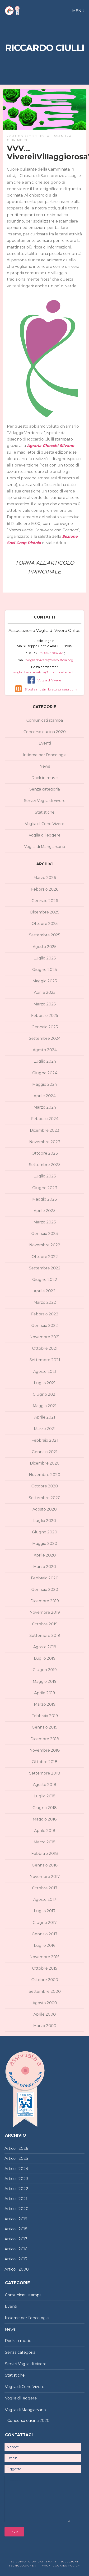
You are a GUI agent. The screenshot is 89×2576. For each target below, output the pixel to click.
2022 (23, 2188)
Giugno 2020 (44, 1532)
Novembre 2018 (44, 1750)
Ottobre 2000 (44, 1980)
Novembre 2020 (44, 1474)
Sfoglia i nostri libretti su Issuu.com (51, 689)
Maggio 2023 (44, 1199)
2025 (23, 2158)
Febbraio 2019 (45, 1716)
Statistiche (45, 812)
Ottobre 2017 (44, 1888)
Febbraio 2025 (44, 1015)
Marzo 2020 (44, 1566)
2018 (23, 2229)
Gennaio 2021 (44, 1452)
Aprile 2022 (45, 1291)
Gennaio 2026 (45, 900)
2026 (23, 2148)
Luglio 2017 (45, 1911)
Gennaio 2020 (44, 1589)
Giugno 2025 (44, 969)
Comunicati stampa (44, 720)
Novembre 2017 (45, 1876)
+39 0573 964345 (51, 653)
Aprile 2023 (45, 1210)
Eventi (45, 743)
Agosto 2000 (45, 2003)
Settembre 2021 (44, 1360)
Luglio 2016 (44, 1945)
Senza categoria (44, 789)
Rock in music (45, 778)
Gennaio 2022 (44, 1325)
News (44, 766)
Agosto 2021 (44, 1371)
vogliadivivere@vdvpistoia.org (49, 660)
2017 (23, 2239)
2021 (23, 2198)
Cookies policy (66, 2565)
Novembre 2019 (45, 1612)
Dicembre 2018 (44, 1739)
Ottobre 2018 (44, 1762)
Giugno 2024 (44, 1073)
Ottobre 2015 (44, 1968)
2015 (23, 2259)
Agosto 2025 (44, 946)
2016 (23, 2249)
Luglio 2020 (44, 1520)
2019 (23, 2219)
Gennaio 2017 (44, 1934)
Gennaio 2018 (45, 1865)
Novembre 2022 (44, 1245)
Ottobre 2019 (44, 1624)
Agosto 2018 (44, 1784)
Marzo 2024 (44, 1107)
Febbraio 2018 (44, 1853)
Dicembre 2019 (44, 1601)
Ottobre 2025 (45, 923)
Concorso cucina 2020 (44, 732)
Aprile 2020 (45, 1555)
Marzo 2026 (44, 877)
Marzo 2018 (45, 1842)
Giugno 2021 (45, 1394)
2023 (23, 2178)
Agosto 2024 (45, 1050)
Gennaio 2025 (45, 1027)
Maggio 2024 (44, 1084)
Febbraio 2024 (44, 1118)
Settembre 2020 (45, 1498)
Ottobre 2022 (45, 1256)
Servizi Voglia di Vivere (45, 800)
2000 (24, 2269)
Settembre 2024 (45, 1038)
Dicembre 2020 (45, 1463)
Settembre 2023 (45, 1164)
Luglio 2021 (45, 1383)
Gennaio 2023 (44, 1233)
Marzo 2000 (44, 2025)
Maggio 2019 (44, 1681)
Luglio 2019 (45, 1658)
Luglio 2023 (44, 1176)
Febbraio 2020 (44, 1578)
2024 (23, 2168)
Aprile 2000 (44, 2014)
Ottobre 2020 (44, 1486)
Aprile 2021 (44, 1417)
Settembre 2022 (45, 1268)
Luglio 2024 (44, 1061)
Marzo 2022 (44, 1302)
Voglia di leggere (45, 835)
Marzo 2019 (45, 1704)
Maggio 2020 (44, 1543)
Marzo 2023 (44, 1222)
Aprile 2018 (44, 1830)
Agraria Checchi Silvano (50, 445)
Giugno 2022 (44, 1279)
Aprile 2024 (45, 1096)
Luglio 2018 (45, 1796)
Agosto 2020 (45, 1509)
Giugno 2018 (45, 1807)
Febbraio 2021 (45, 1440)
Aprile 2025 (45, 992)
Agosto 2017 (44, 1899)
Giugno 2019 (45, 1670)
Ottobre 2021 (44, 1348)
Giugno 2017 (45, 1922)
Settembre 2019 (44, 1635)
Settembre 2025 (44, 935)
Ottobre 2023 (45, 1153)
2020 (23, 2208)
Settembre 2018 (44, 1773)
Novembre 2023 (44, 1142)
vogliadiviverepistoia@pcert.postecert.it (44, 672)
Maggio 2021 (44, 1406)
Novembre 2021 (45, 1337)
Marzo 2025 (44, 1004)
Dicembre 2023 (44, 1130)
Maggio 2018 (45, 1819)
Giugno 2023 (44, 1188)
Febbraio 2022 (44, 1314)
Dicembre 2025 (44, 912)
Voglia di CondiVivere (44, 823)
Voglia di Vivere (49, 680)
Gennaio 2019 (44, 1727)
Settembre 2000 (45, 1991)
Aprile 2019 (44, 1693)
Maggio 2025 (45, 981)
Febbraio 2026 (44, 889)
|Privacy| (43, 2565)
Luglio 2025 (44, 958)
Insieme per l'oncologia (44, 755)
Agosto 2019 (44, 1647)
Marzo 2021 (45, 1428)
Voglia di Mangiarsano (44, 846)
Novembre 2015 (45, 1957)
